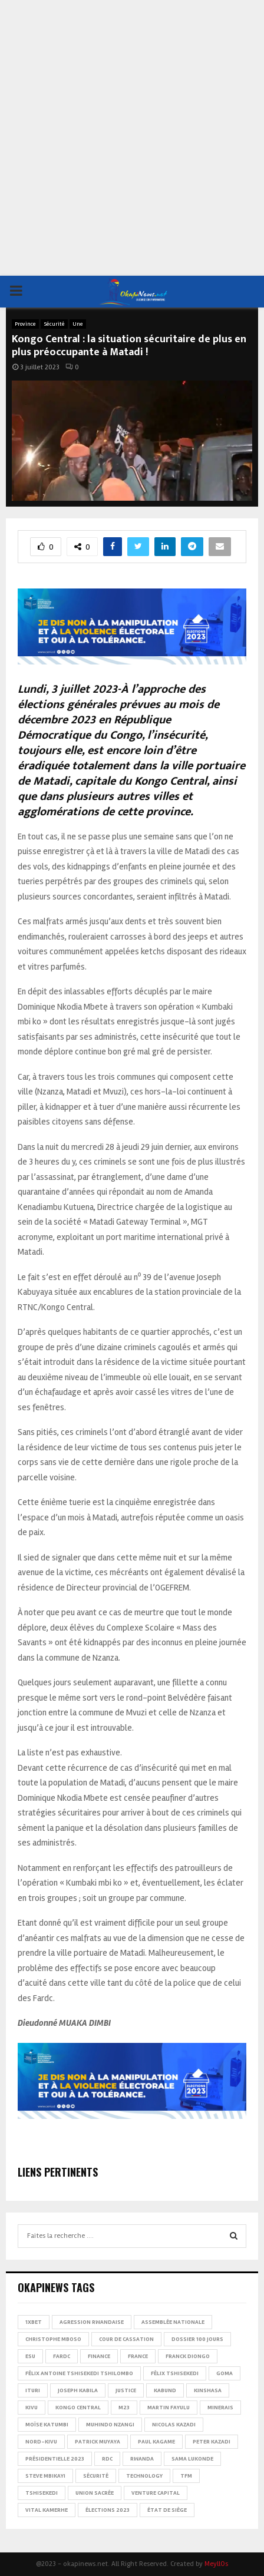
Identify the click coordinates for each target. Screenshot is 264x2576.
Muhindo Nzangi (110, 2424)
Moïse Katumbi (46, 2424)
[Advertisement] (132, 138)
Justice (126, 2390)
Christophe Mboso (53, 2339)
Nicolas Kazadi (174, 2424)
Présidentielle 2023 (54, 2458)
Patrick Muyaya (97, 2441)
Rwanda (142, 2458)
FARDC (61, 2356)
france (138, 2356)
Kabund (165, 2390)
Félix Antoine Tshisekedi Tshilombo (79, 2373)
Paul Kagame (156, 2441)
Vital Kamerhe (46, 2510)
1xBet (33, 2322)
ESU (30, 2356)
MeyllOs (216, 2564)
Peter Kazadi (211, 2441)
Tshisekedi (41, 2492)
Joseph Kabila (78, 2390)
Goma (224, 2373)
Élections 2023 (107, 2510)
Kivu (31, 2407)
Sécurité (54, 324)
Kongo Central (78, 2407)
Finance (99, 2356)
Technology (144, 2475)
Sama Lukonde (192, 2458)
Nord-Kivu (41, 2441)
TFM (186, 2475)
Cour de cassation (126, 2339)
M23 (124, 2407)
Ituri (32, 2390)
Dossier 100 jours (197, 2339)
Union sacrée (94, 2492)
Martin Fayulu (168, 2407)
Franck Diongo (188, 2356)
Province (25, 324)
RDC (107, 2458)
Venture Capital (155, 2492)
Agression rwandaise (92, 2322)
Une (77, 324)
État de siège (167, 2510)
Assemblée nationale (172, 2322)
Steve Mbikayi (45, 2475)
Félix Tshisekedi (175, 2373)
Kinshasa (208, 2390)
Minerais (220, 2407)
